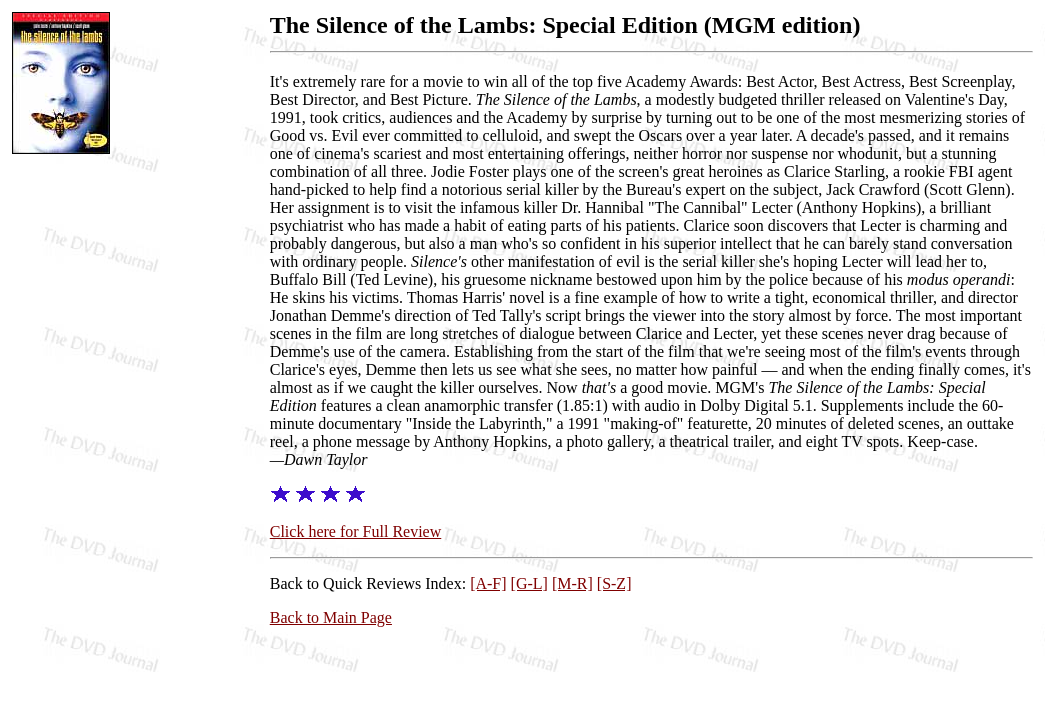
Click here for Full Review (356, 531)
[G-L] (529, 583)
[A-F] (488, 583)
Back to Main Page (331, 617)
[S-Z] (614, 583)
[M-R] (572, 583)
